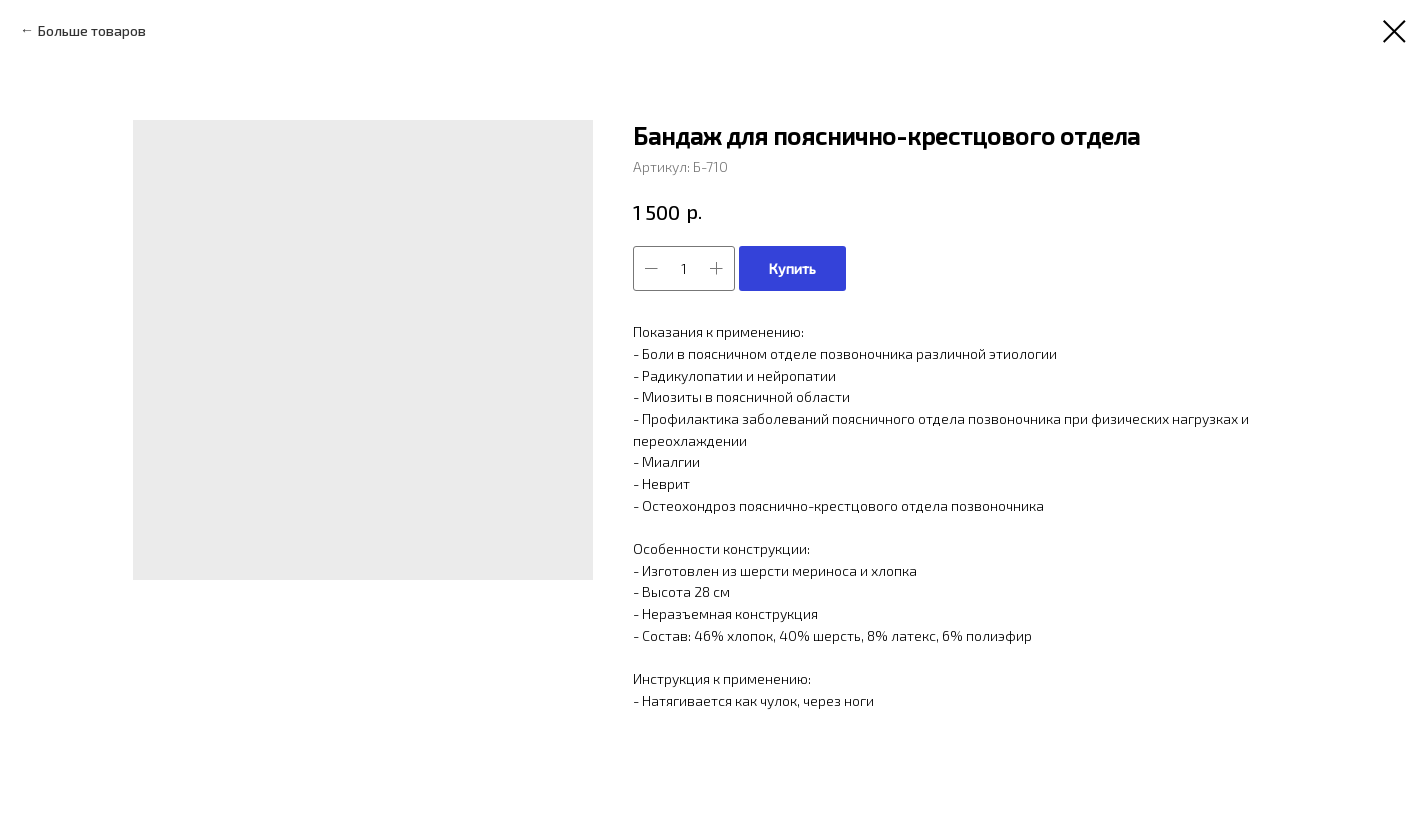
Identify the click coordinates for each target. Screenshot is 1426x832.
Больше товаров (92, 30)
